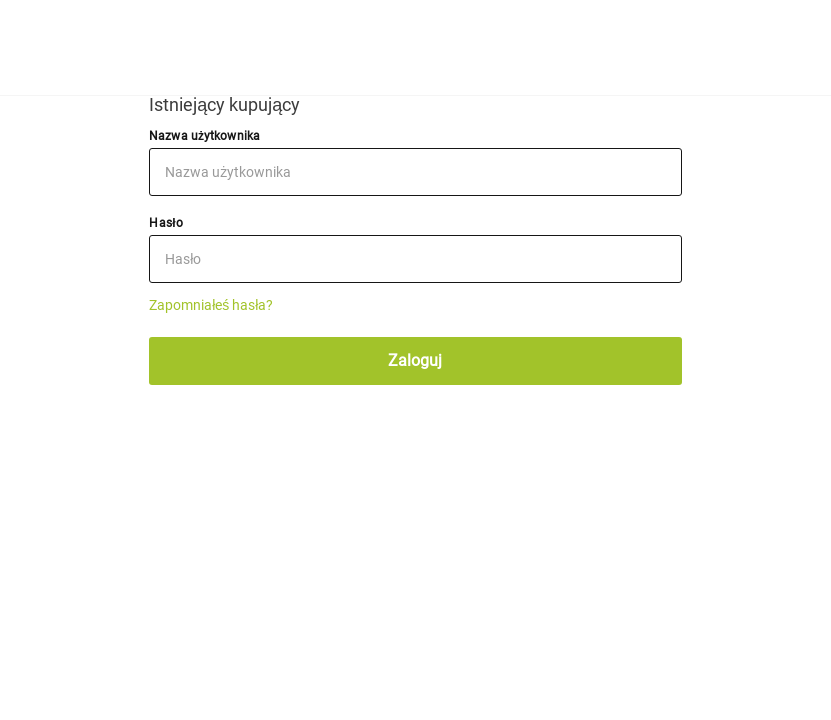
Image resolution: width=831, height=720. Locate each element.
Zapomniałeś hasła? (211, 305)
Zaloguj (415, 360)
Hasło (166, 223)
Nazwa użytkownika (204, 136)
